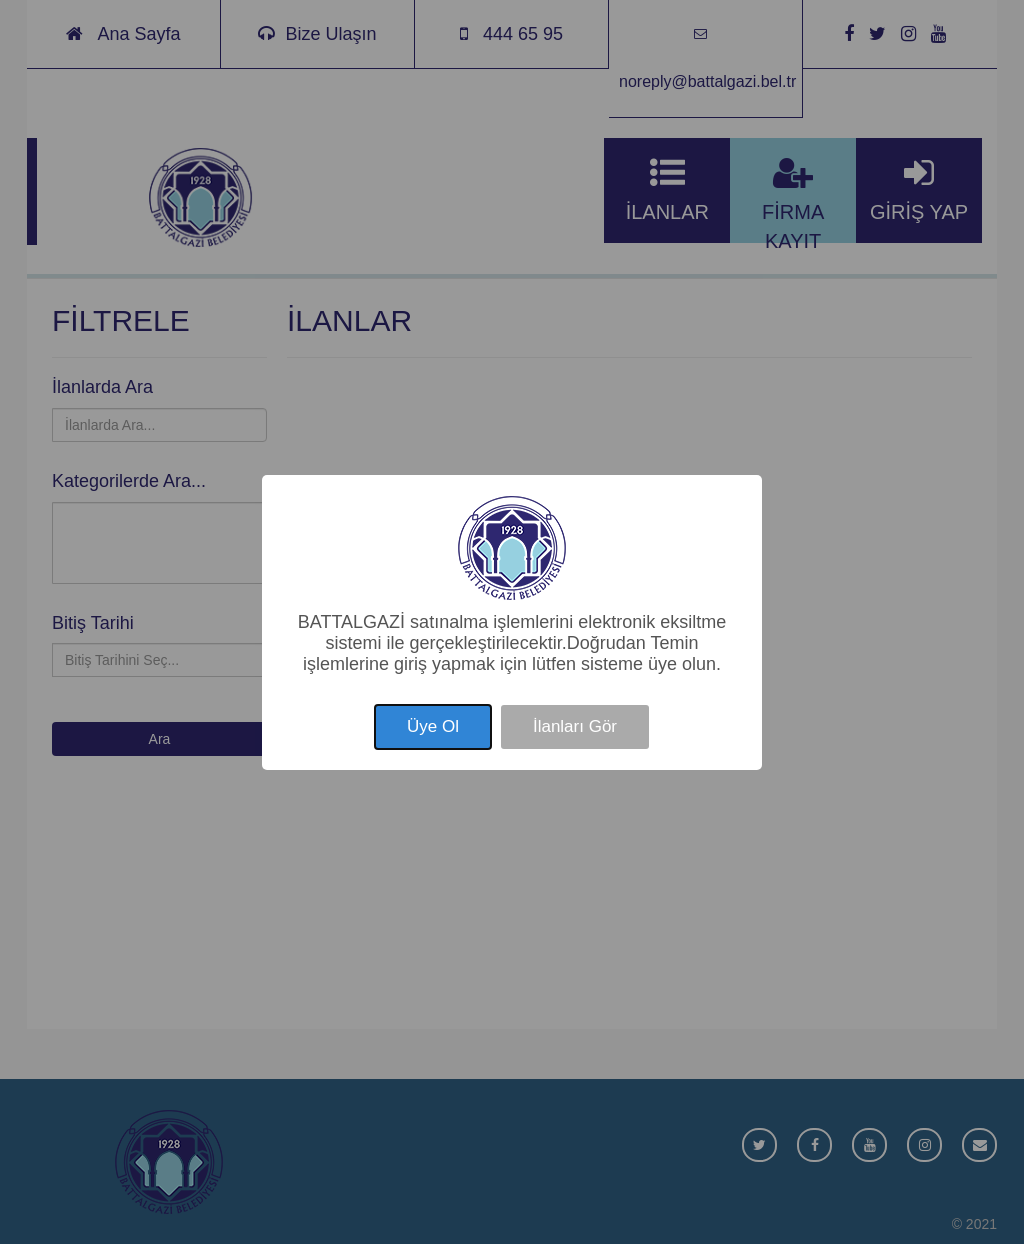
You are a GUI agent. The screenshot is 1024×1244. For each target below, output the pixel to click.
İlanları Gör (575, 726)
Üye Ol (433, 726)
